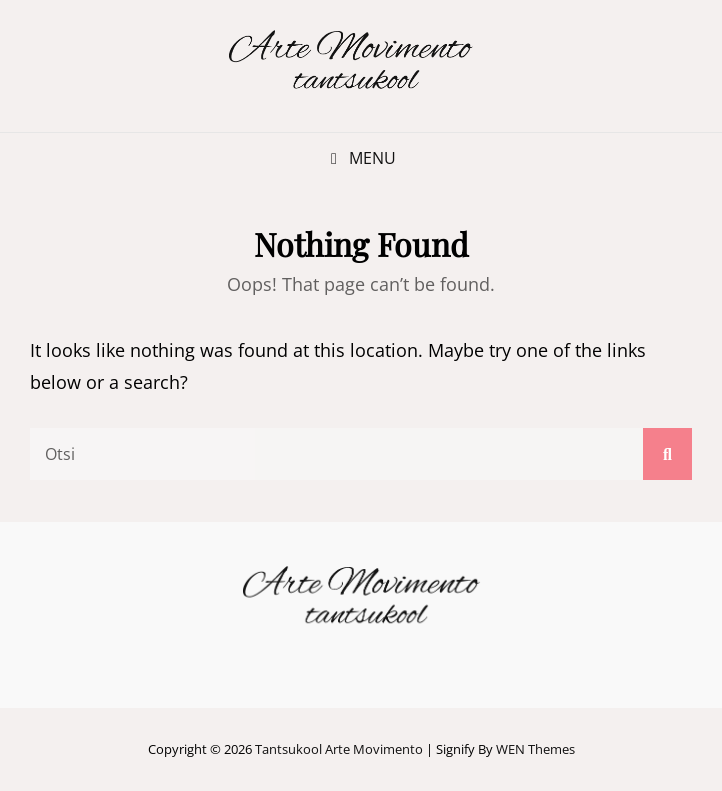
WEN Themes (535, 749)
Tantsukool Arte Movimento (339, 749)
